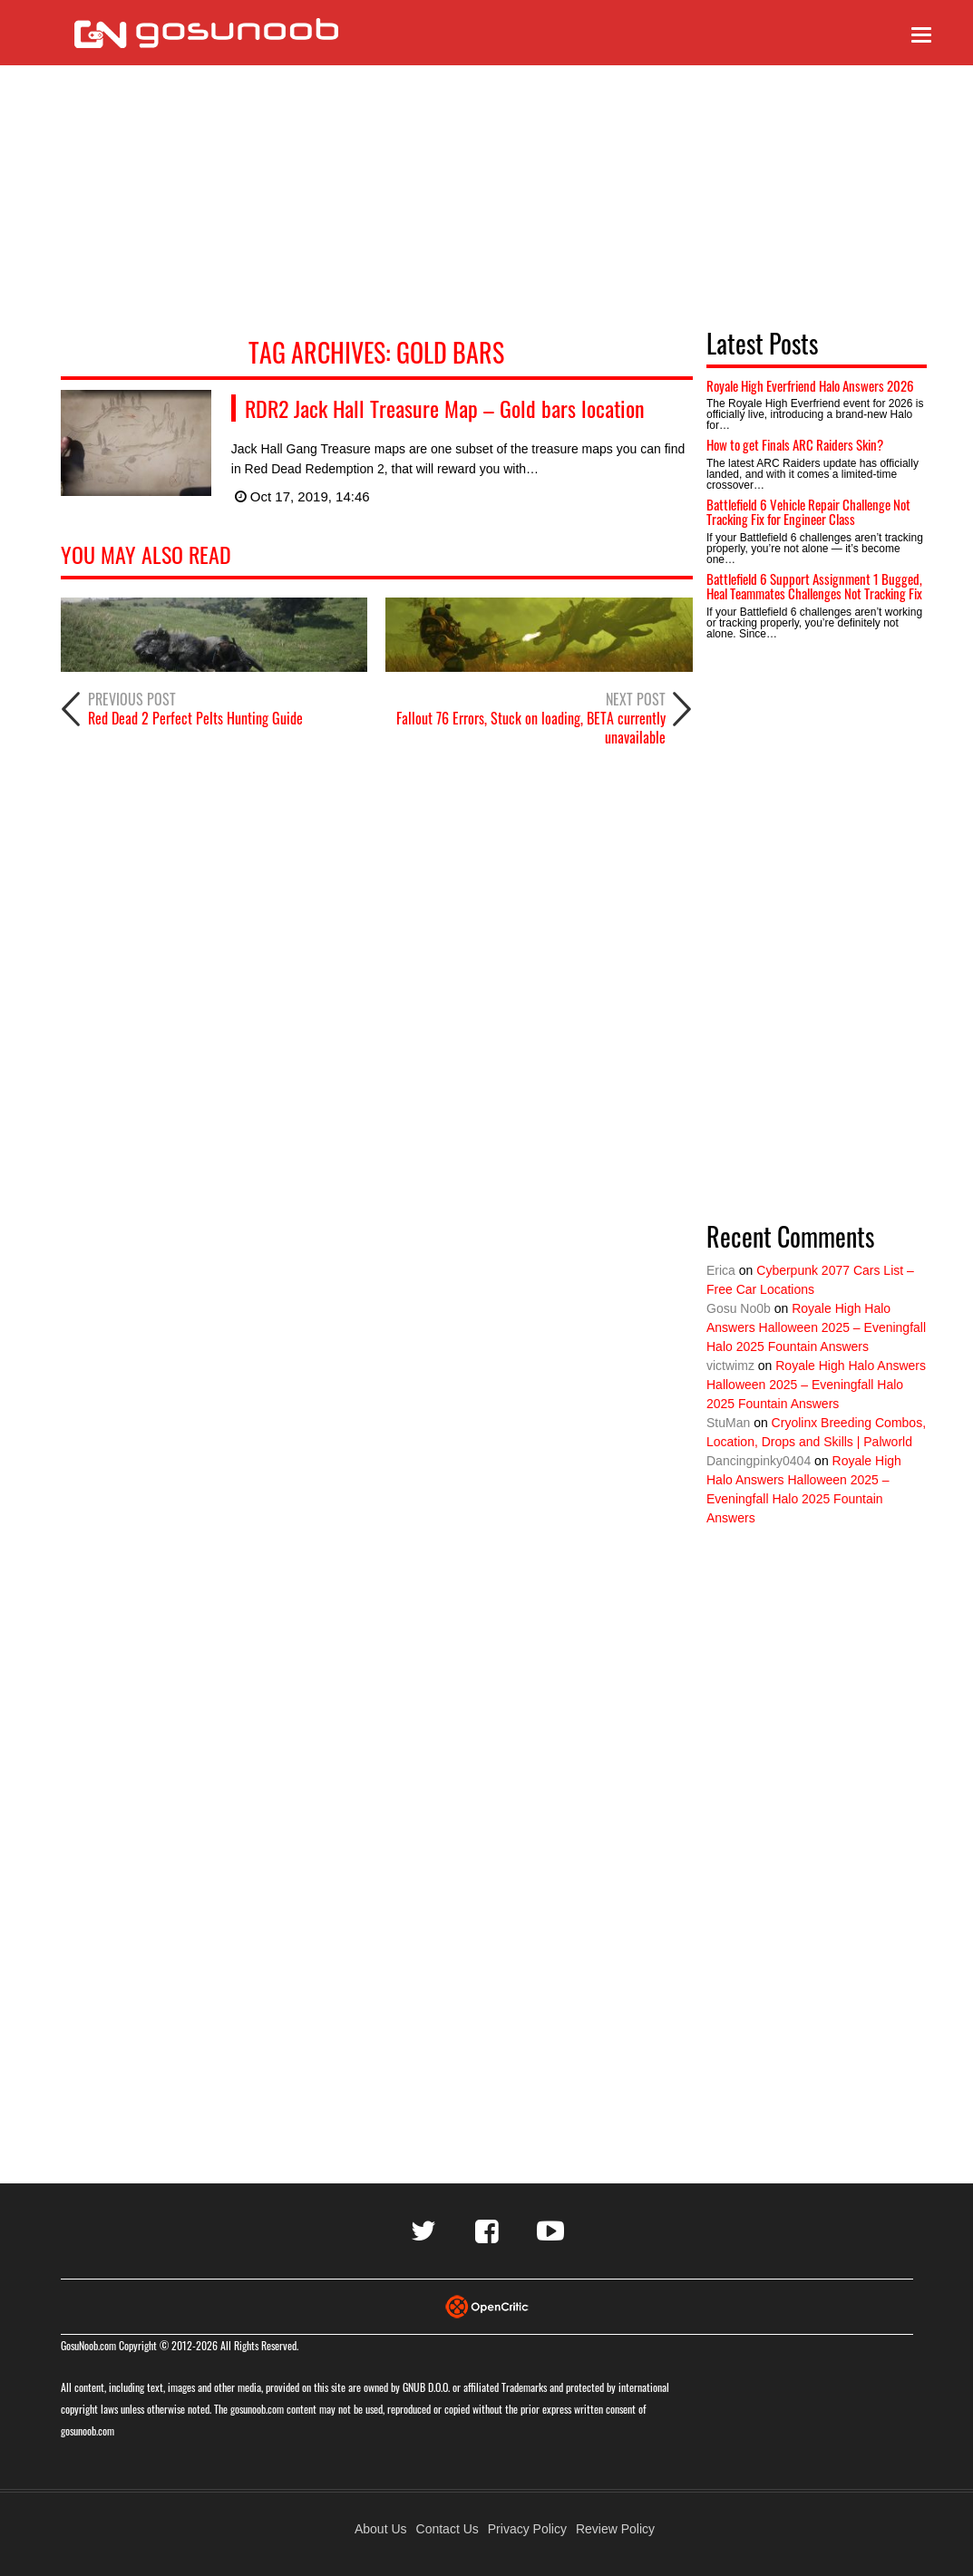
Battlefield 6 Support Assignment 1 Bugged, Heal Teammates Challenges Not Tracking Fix (814, 586)
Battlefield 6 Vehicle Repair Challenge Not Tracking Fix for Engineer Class (808, 512)
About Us (381, 2529)
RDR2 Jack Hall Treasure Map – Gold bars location (445, 408)
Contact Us (447, 2529)
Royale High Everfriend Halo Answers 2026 (810, 385)
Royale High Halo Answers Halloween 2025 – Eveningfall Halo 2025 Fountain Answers (816, 1327)
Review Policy (615, 2529)
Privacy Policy (527, 2529)
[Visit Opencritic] (487, 2305)
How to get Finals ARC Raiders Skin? (794, 444)
